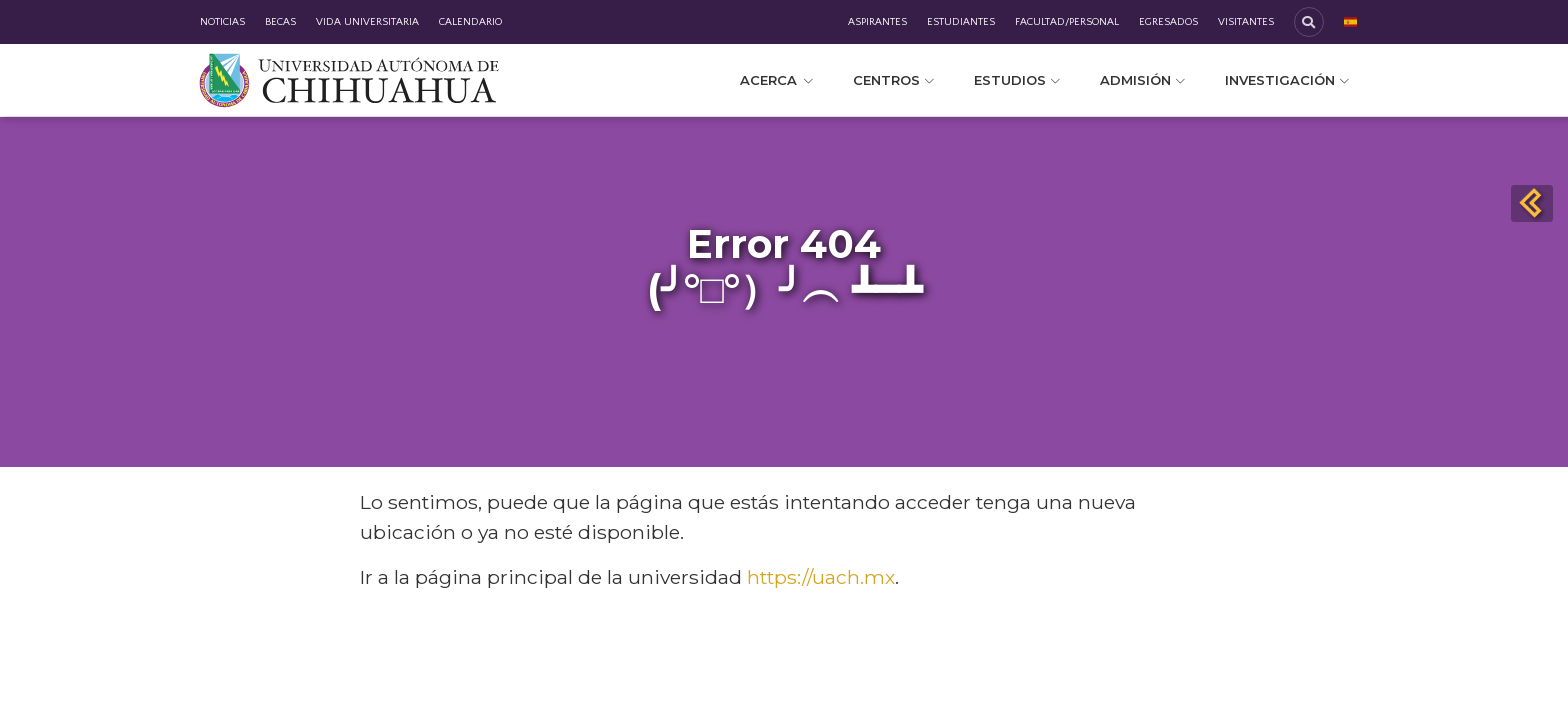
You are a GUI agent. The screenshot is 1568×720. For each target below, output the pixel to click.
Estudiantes (961, 22)
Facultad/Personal (1067, 22)
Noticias (222, 22)
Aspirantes (877, 22)
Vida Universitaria (367, 22)
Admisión (1142, 80)
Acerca (776, 80)
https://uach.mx (821, 577)
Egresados (1168, 22)
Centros (893, 80)
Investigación (1287, 80)
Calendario (470, 22)
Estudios (1017, 80)
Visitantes (1246, 22)
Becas (280, 22)
